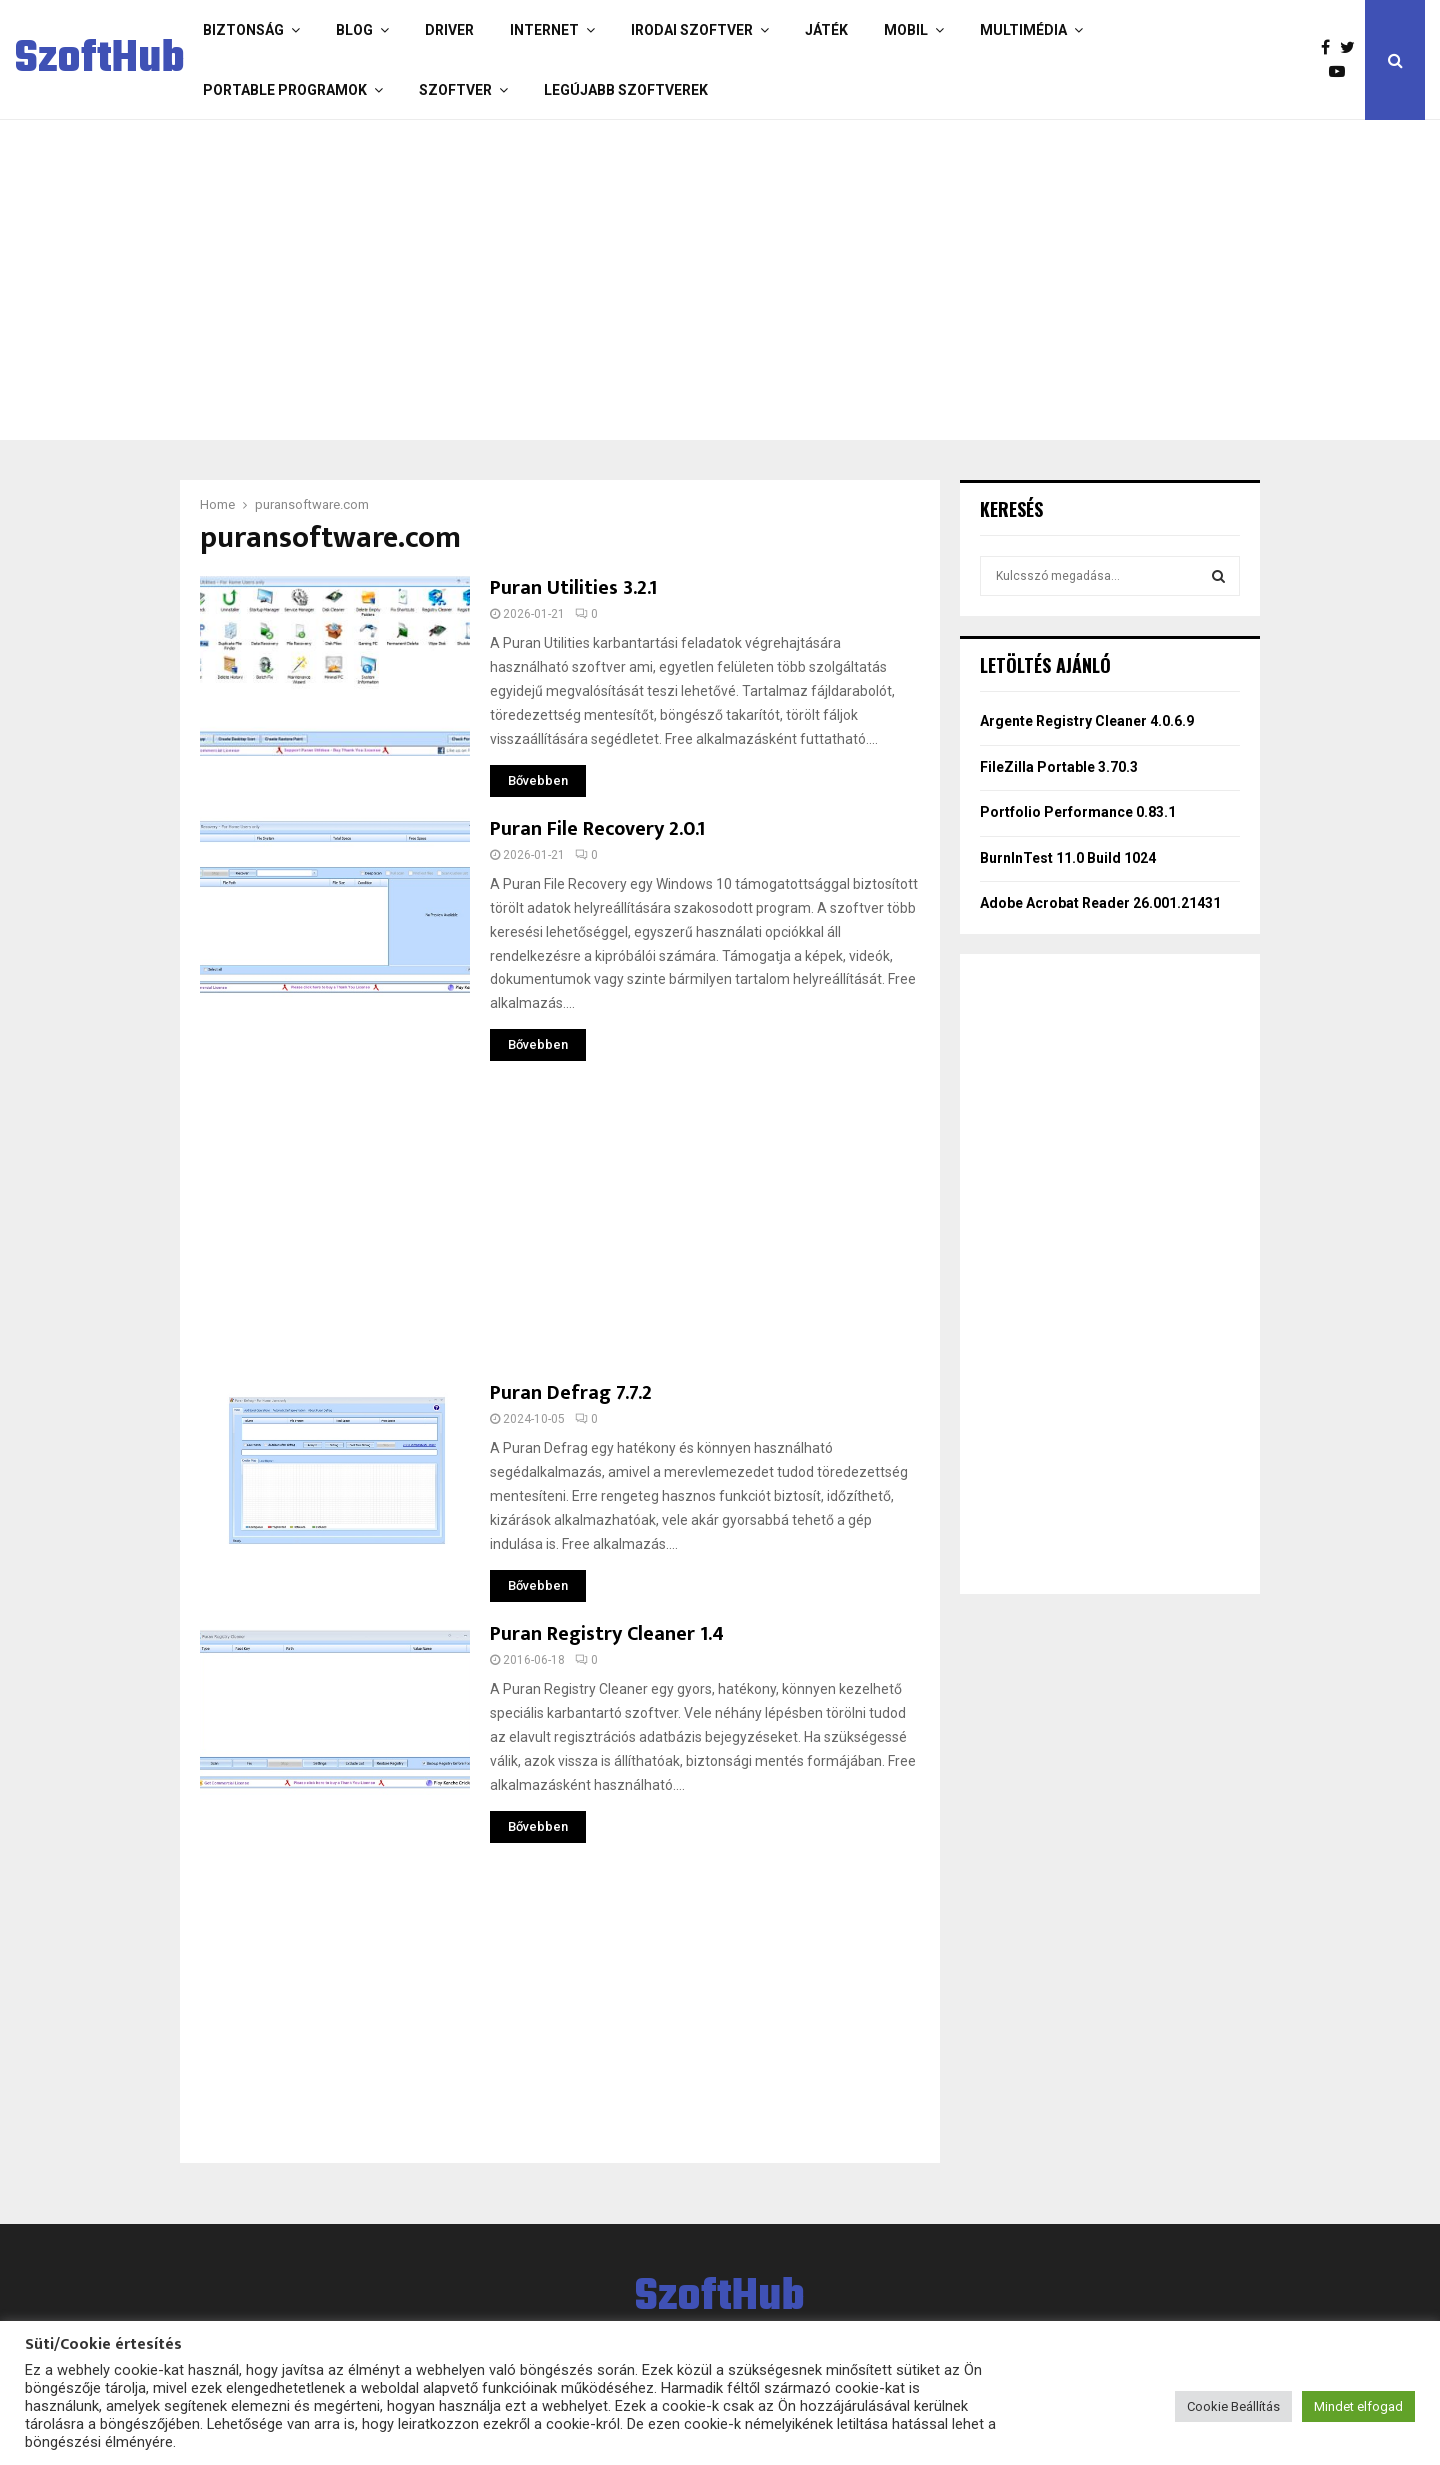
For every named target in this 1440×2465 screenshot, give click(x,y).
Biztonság (243, 30)
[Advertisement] (640, 280)
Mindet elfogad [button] (1358, 2406)
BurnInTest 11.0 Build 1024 (1068, 858)
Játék (826, 30)
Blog (354, 30)
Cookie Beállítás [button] (1233, 2406)
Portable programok (285, 90)
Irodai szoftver (692, 30)
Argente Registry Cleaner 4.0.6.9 (1087, 721)
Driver (449, 30)
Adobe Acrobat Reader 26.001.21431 (1100, 903)
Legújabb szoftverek (626, 90)
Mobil (906, 30)
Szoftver (455, 90)
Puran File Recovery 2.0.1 (597, 829)
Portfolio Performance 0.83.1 (1078, 812)
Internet (544, 30)
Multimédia (1023, 30)
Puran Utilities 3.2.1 (573, 588)
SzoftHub (100, 60)
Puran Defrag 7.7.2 (571, 1393)
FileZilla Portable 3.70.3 (1059, 767)
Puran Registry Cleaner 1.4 (607, 1634)
